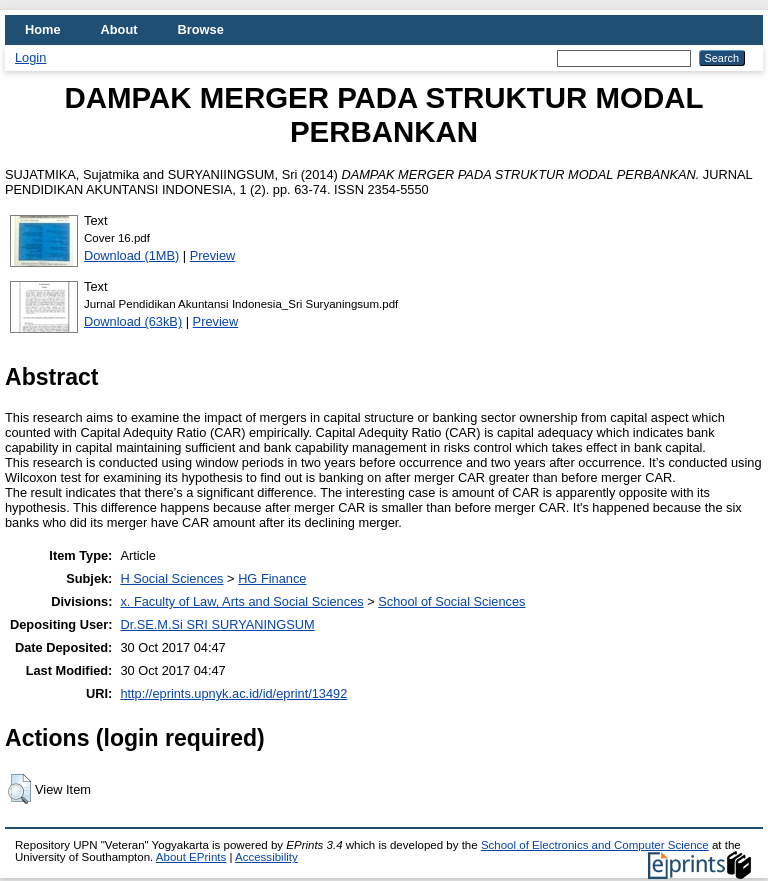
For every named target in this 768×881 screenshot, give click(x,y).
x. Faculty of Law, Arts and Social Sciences (241, 601)
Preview (213, 255)
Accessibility (266, 857)
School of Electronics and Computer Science (595, 845)
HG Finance (272, 578)
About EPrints (191, 857)
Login (30, 57)
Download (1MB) (131, 255)
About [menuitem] (119, 29)
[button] (19, 789)
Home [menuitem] (43, 29)
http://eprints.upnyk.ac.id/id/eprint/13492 (233, 693)
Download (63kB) (133, 321)
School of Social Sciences (451, 601)
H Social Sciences (171, 578)
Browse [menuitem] (201, 29)
